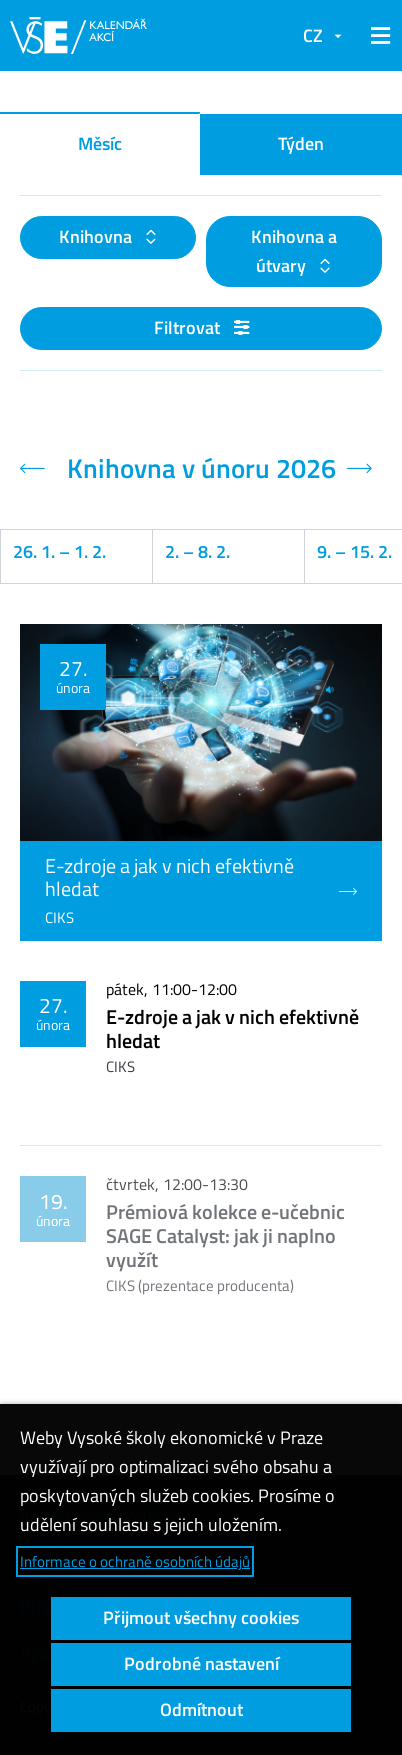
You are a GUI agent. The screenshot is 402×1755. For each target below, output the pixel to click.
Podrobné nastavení (201, 1663)
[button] (377, 36)
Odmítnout (201, 1709)
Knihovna (97, 236)
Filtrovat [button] (201, 327)
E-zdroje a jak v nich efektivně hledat (232, 1028)
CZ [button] (313, 35)
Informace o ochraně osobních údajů (135, 1561)
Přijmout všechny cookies (201, 1617)
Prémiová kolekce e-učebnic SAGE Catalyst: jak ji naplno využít (225, 1235)
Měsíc (100, 143)
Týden (301, 143)
